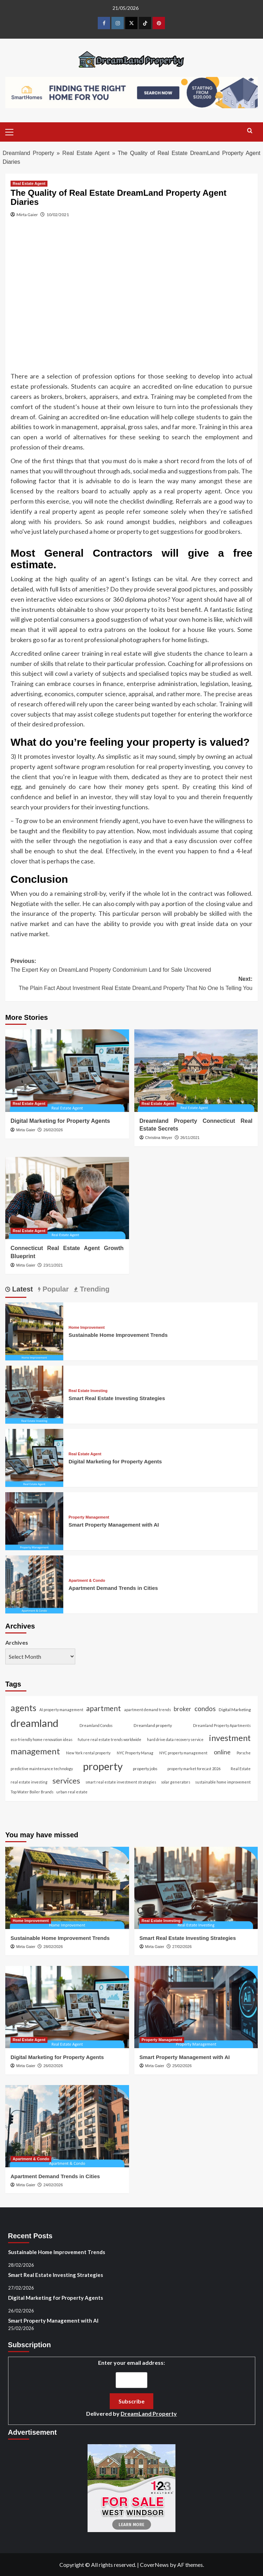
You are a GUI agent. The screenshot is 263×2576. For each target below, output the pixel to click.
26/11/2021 (190, 1137)
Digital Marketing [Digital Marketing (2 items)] (235, 1709)
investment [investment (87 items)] (230, 1738)
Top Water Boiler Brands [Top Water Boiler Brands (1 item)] (32, 1791)
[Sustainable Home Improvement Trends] (34, 1330)
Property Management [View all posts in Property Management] (89, 1517)
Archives (16, 1642)
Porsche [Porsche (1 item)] (244, 1752)
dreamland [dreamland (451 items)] (34, 1723)
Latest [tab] (21, 1289)
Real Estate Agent (85, 153)
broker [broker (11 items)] (182, 1709)
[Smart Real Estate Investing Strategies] (34, 1393)
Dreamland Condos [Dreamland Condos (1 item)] (96, 1725)
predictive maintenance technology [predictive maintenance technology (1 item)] (42, 1768)
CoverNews (154, 2564)
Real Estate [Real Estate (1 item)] (241, 1768)
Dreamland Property (28, 153)
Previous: (131, 966)
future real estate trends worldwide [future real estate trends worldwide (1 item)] (109, 1739)
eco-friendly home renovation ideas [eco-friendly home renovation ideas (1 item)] (41, 1739)
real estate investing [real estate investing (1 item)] (29, 1782)
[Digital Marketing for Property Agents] (67, 1070)
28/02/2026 (53, 1946)
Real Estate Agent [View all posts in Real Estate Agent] (29, 183)
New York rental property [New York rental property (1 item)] (88, 1752)
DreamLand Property (149, 2413)
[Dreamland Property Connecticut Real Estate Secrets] (196, 1070)
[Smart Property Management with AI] (34, 1520)
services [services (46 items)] (66, 1780)
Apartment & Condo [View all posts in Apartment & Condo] (87, 1581)
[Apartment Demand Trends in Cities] (34, 1583)
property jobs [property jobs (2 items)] (145, 1768)
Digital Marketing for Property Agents (60, 1121)
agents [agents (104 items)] (23, 1708)
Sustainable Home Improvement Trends (118, 1335)
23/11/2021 (53, 1265)
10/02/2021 (57, 214)
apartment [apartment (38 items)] (103, 1708)
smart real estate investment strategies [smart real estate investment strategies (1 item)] (120, 1782)
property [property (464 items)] (103, 1766)
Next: (131, 984)
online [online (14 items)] (222, 1752)
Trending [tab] (93, 1289)
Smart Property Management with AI (114, 1525)
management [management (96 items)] (35, 1751)
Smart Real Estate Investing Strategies (117, 1398)
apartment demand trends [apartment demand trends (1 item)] (147, 1709)
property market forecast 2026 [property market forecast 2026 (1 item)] (193, 1768)
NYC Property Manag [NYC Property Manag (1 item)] (135, 1752)
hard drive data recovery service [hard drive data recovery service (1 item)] (175, 1739)
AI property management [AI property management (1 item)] (61, 1709)
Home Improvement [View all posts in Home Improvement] (87, 1327)
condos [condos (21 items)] (205, 1708)
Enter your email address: (131, 2388)
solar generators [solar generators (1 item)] (175, 1782)
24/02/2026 (53, 2185)
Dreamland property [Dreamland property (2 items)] (153, 1725)
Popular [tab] (54, 1289)
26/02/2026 (53, 1130)
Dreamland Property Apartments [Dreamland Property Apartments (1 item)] (222, 1725)
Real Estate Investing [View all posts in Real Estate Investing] (88, 1391)
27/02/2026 (182, 1946)
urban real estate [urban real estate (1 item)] (72, 1791)
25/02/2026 (182, 2066)
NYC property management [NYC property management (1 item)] (183, 1752)
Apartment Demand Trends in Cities (113, 1588)
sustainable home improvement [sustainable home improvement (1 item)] (223, 1782)
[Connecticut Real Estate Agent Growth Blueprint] (67, 1198)
